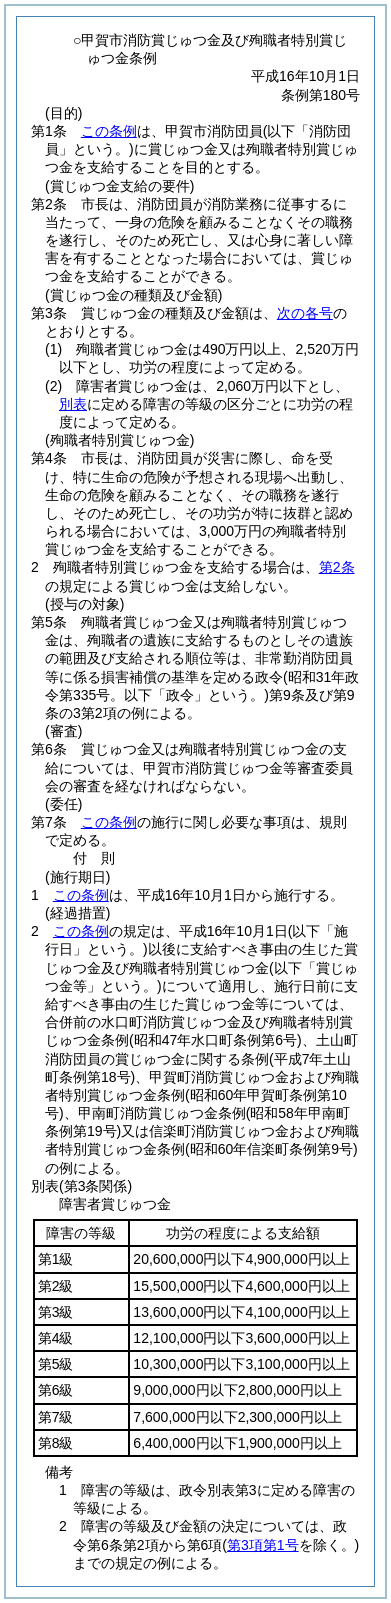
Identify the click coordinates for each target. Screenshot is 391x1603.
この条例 (109, 131)
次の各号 (305, 313)
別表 (73, 404)
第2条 (337, 567)
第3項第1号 (263, 1545)
